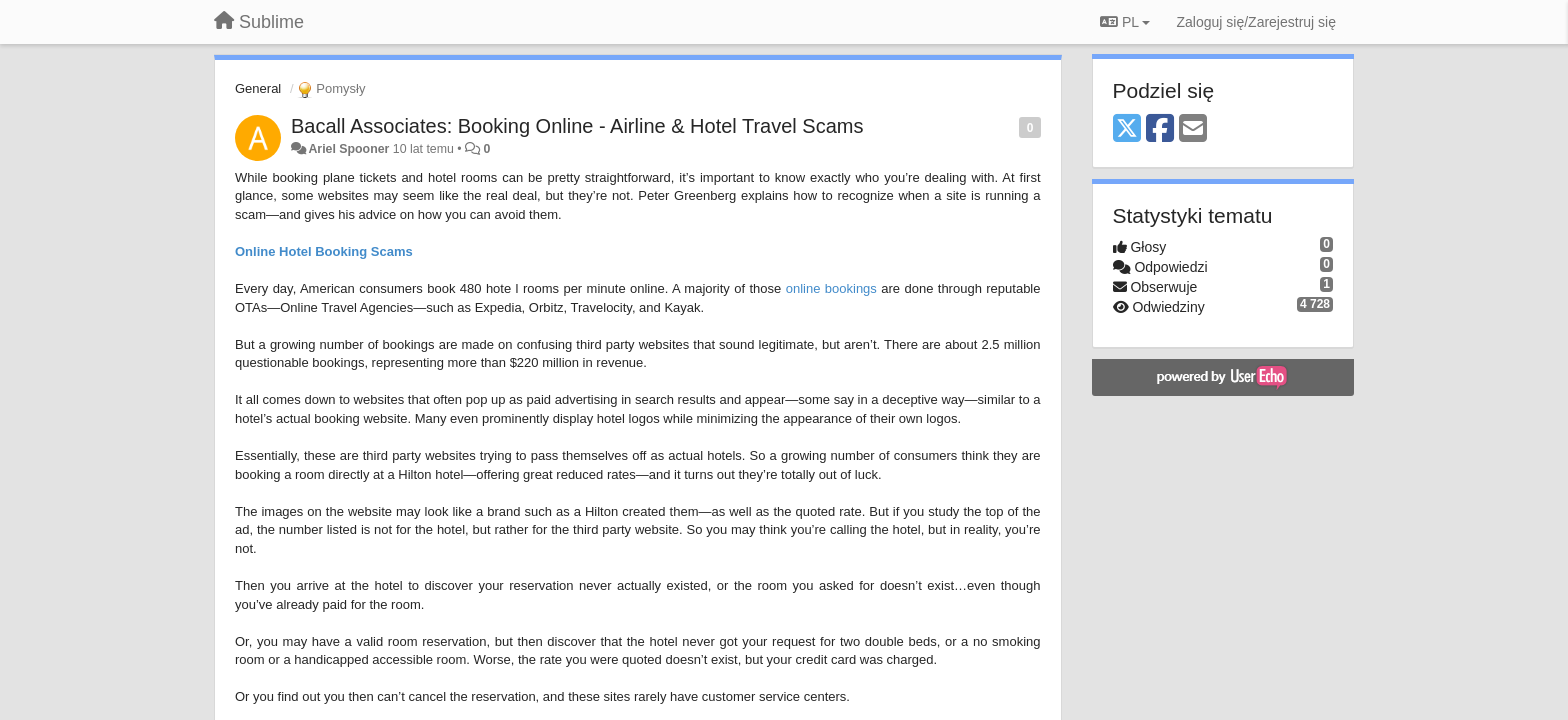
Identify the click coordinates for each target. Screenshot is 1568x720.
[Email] (1193, 129)
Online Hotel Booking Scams (324, 251)
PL (1125, 22)
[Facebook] (1160, 129)
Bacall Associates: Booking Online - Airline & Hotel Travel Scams (577, 126)
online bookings (831, 288)
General (258, 88)
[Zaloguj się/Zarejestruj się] (1256, 22)
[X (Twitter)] (1127, 129)
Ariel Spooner (348, 149)
